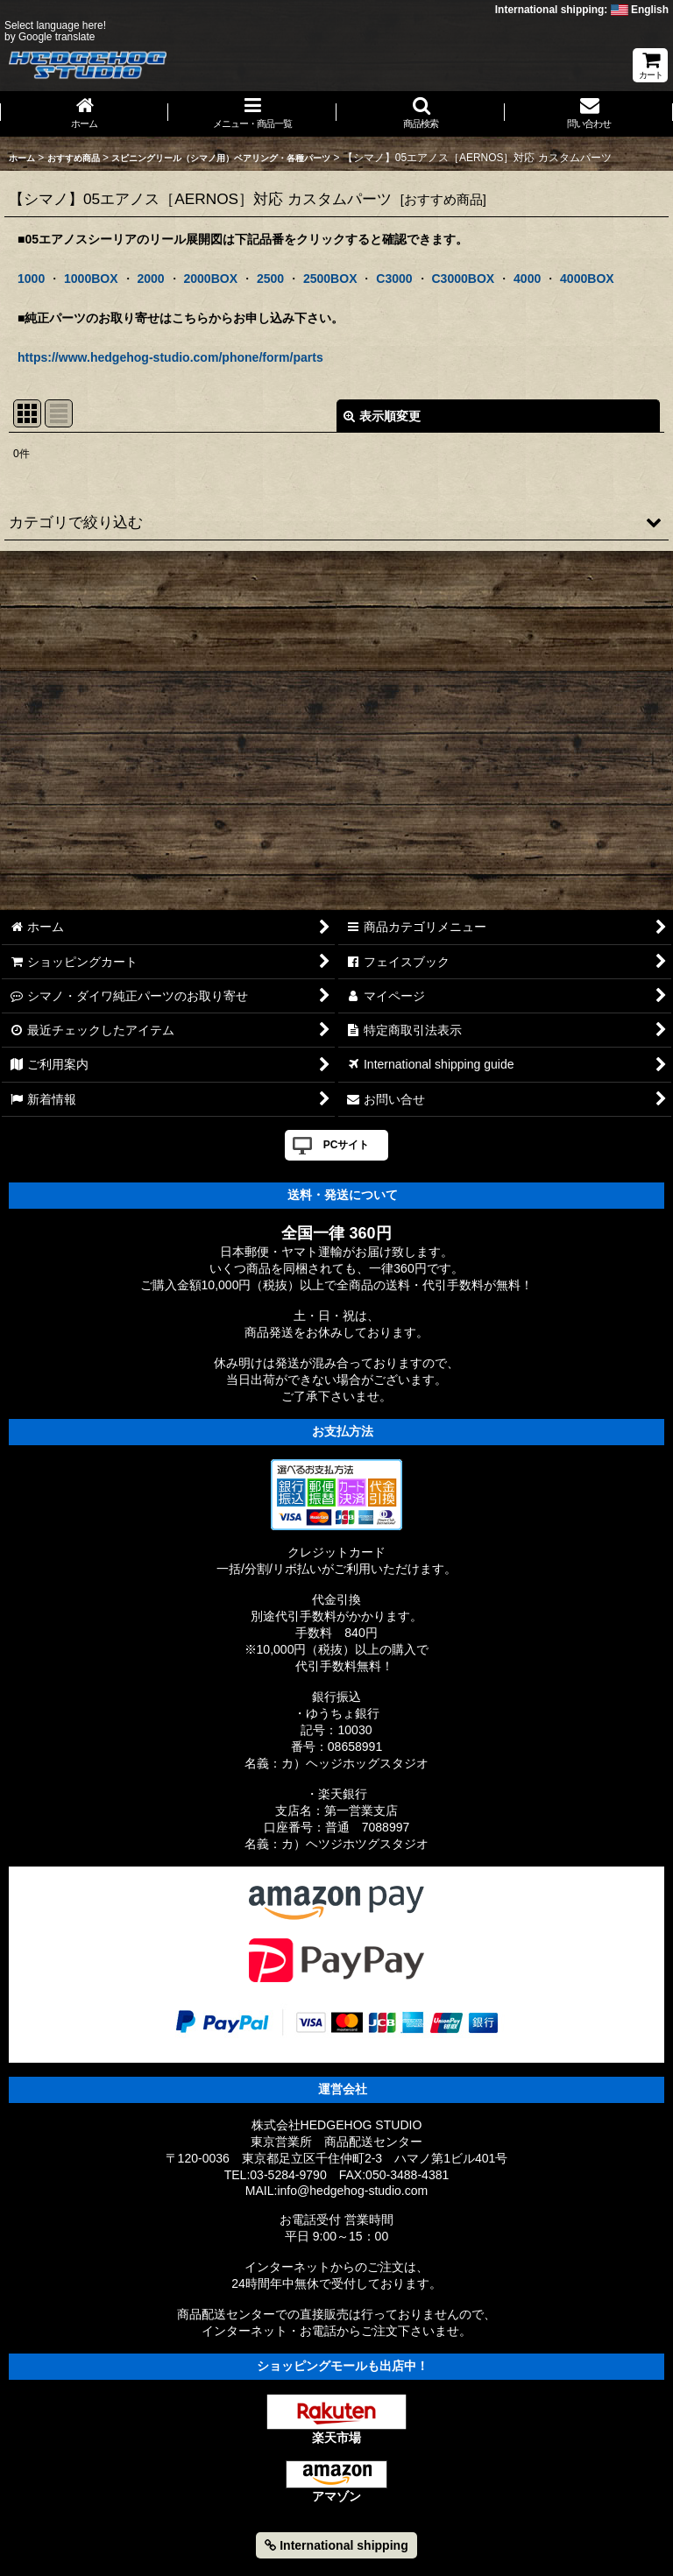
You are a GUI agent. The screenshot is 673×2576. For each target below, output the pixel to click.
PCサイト (346, 1145)
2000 (150, 279)
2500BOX (330, 279)
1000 (31, 279)
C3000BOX (462, 279)
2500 (270, 279)
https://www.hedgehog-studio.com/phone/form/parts (170, 357)
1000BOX (91, 279)
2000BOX (210, 279)
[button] (420, 114)
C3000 (394, 279)
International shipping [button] (336, 2545)
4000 (527, 279)
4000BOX (587, 279)
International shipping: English (582, 10)
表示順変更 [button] (382, 416)
